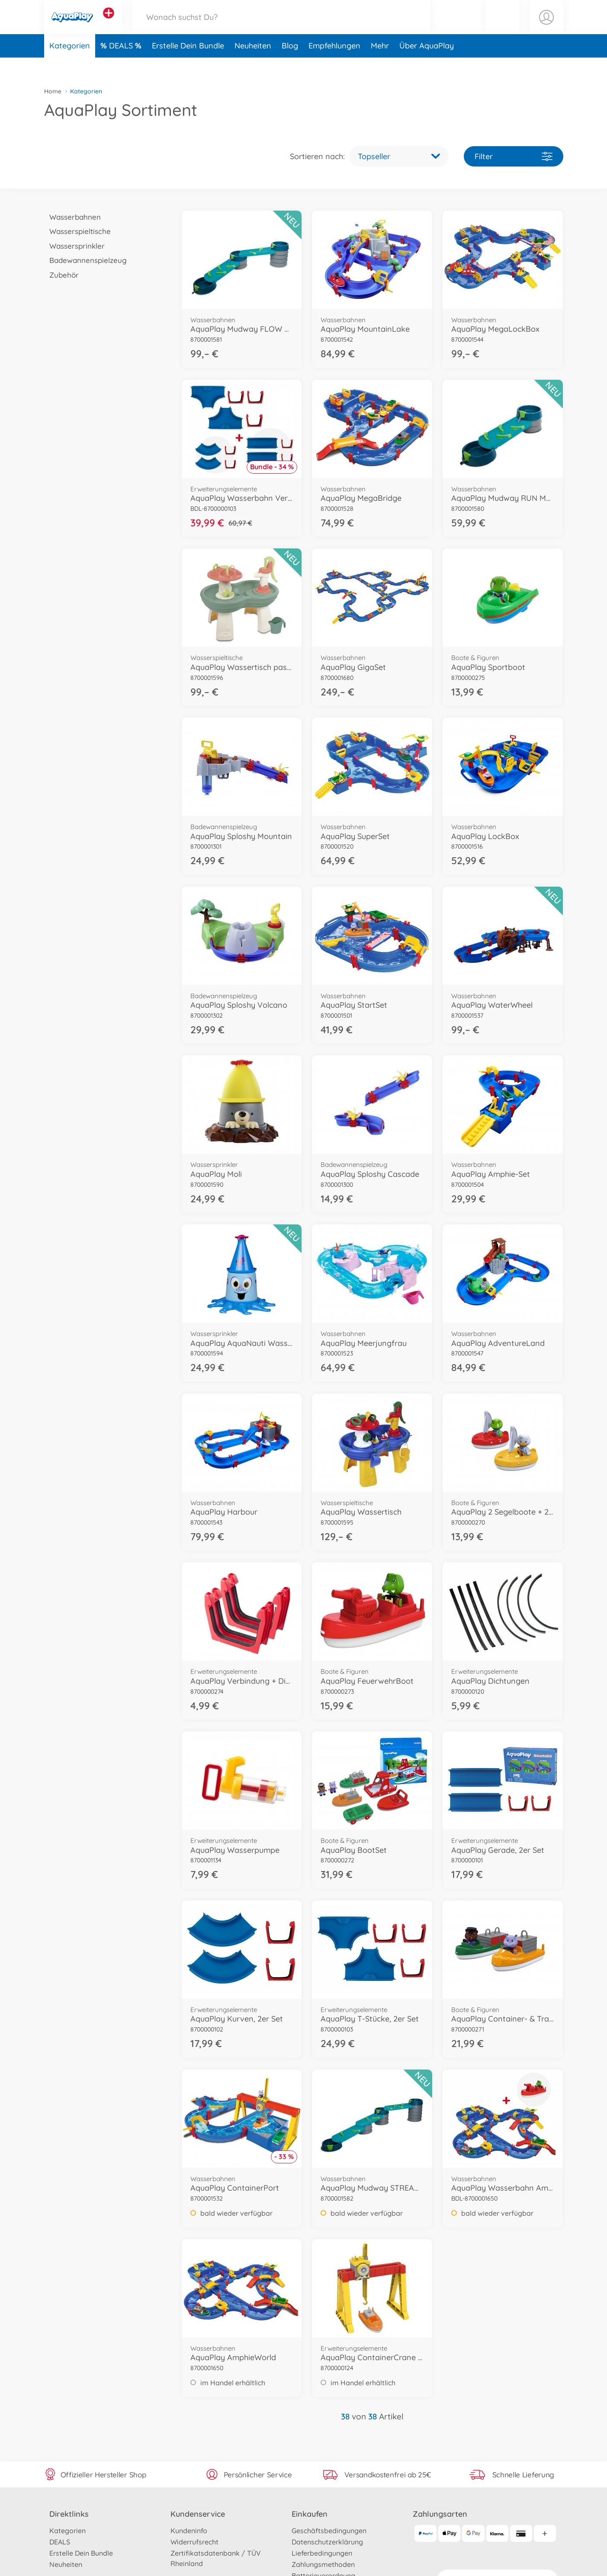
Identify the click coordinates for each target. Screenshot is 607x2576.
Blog (290, 66)
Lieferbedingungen (322, 2553)
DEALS (122, 66)
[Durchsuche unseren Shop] (281, 27)
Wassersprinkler (74, 245)
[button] (502, 27)
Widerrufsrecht (194, 2542)
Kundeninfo (188, 2530)
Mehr (380, 66)
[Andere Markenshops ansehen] (108, 23)
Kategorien (69, 66)
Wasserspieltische (77, 231)
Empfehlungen (334, 66)
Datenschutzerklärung (327, 2542)
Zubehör (61, 274)
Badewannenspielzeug (85, 260)
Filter (513, 156)
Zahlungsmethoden (323, 2564)
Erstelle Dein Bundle (188, 66)
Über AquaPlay (426, 66)
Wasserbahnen (72, 216)
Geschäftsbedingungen (329, 2530)
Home (52, 91)
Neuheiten (252, 66)
